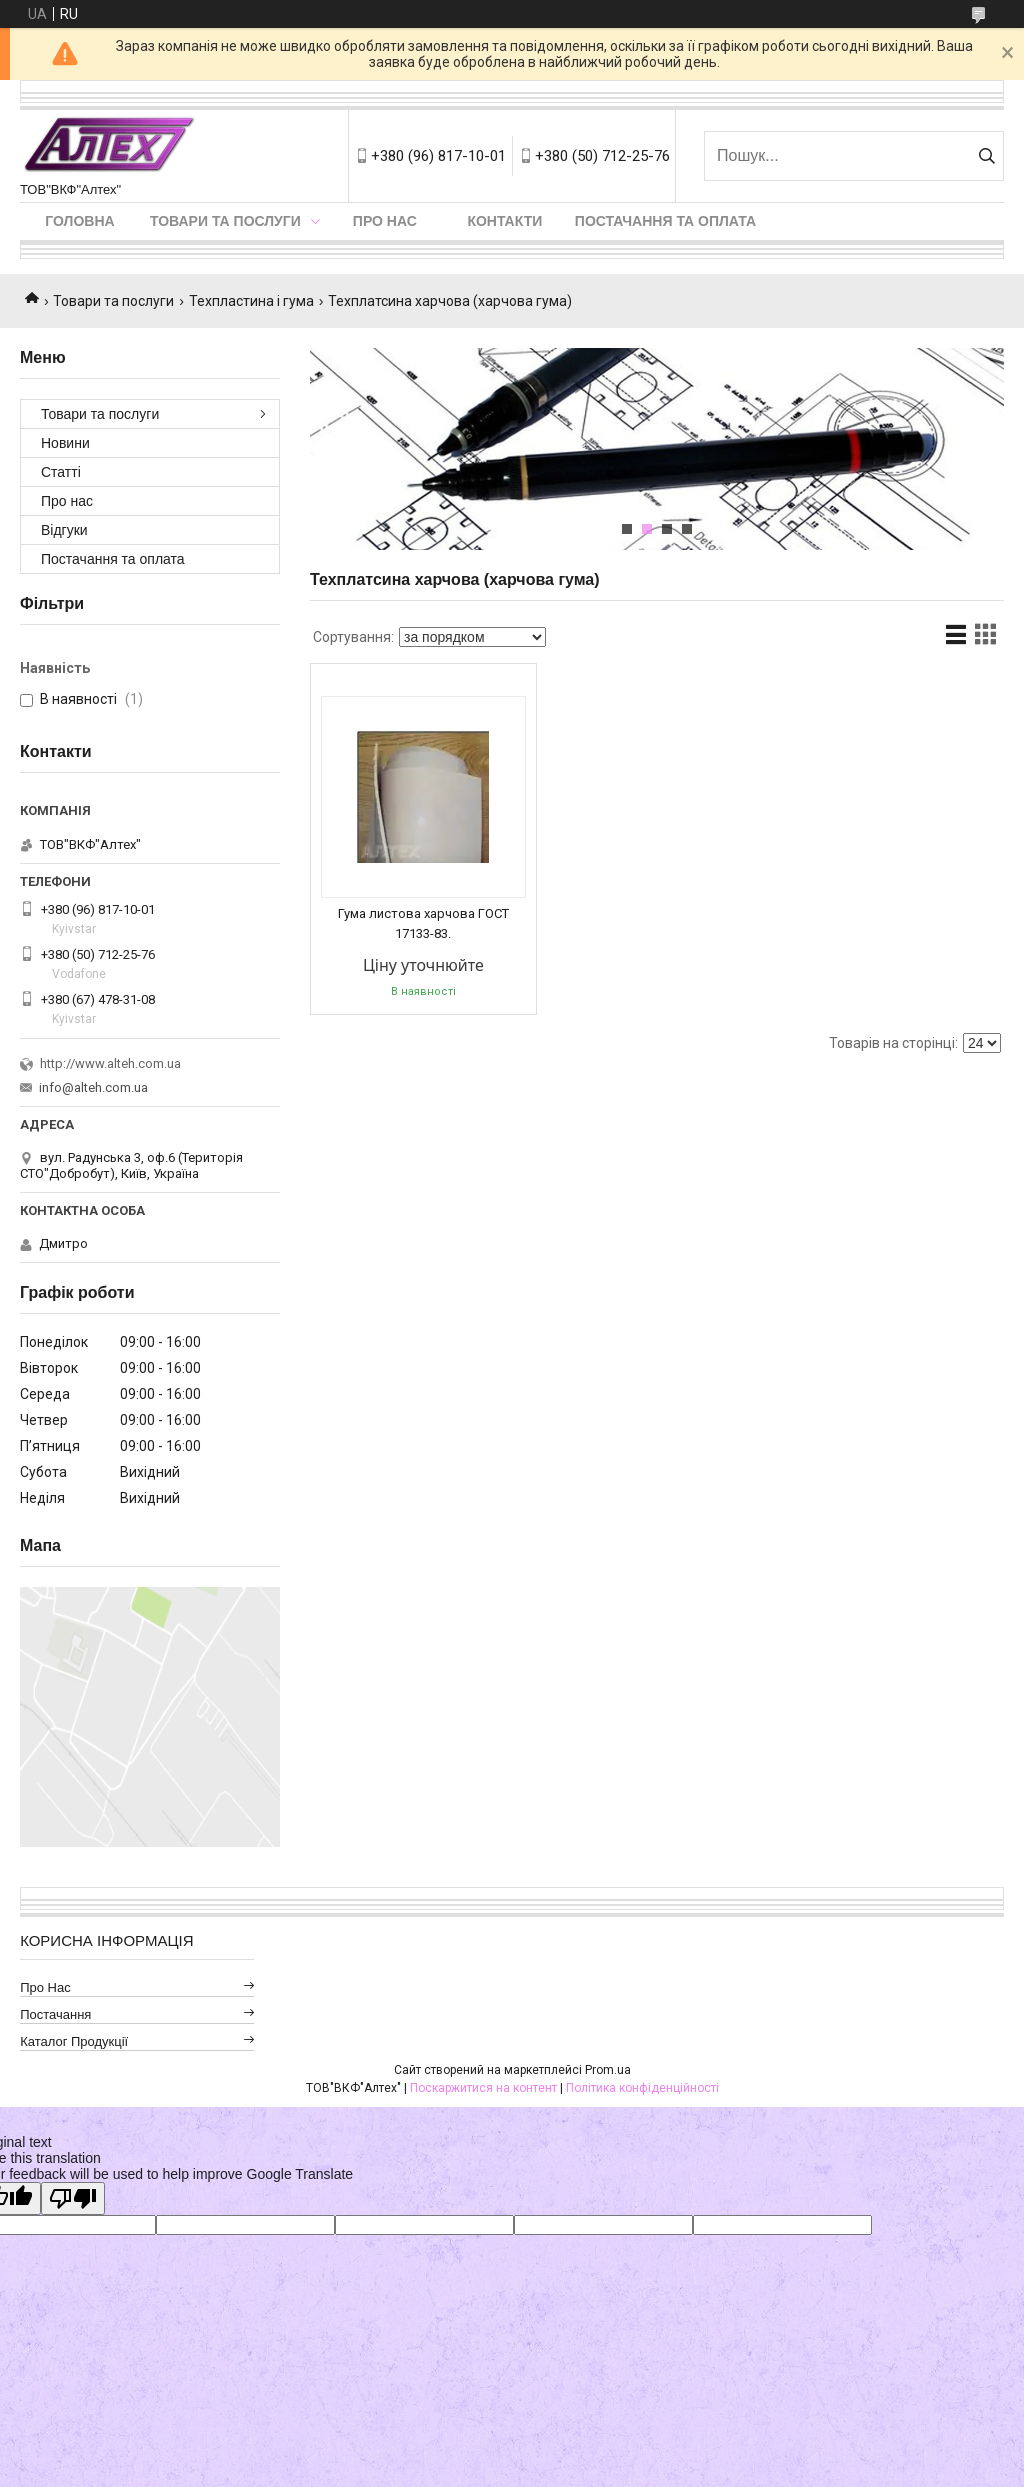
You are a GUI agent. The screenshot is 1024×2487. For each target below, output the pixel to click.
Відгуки (64, 530)
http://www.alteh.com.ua (110, 1063)
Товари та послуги (225, 221)
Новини (65, 443)
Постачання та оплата (665, 221)
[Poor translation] (73, 2198)
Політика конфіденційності (642, 2088)
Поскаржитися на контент (483, 2088)
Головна (79, 221)
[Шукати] (986, 156)
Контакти (504, 221)
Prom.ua (608, 2070)
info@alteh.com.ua (93, 1087)
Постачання (55, 2014)
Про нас (385, 221)
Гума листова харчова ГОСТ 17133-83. (423, 923)
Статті (61, 472)
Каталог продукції (74, 2041)
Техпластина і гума (251, 301)
